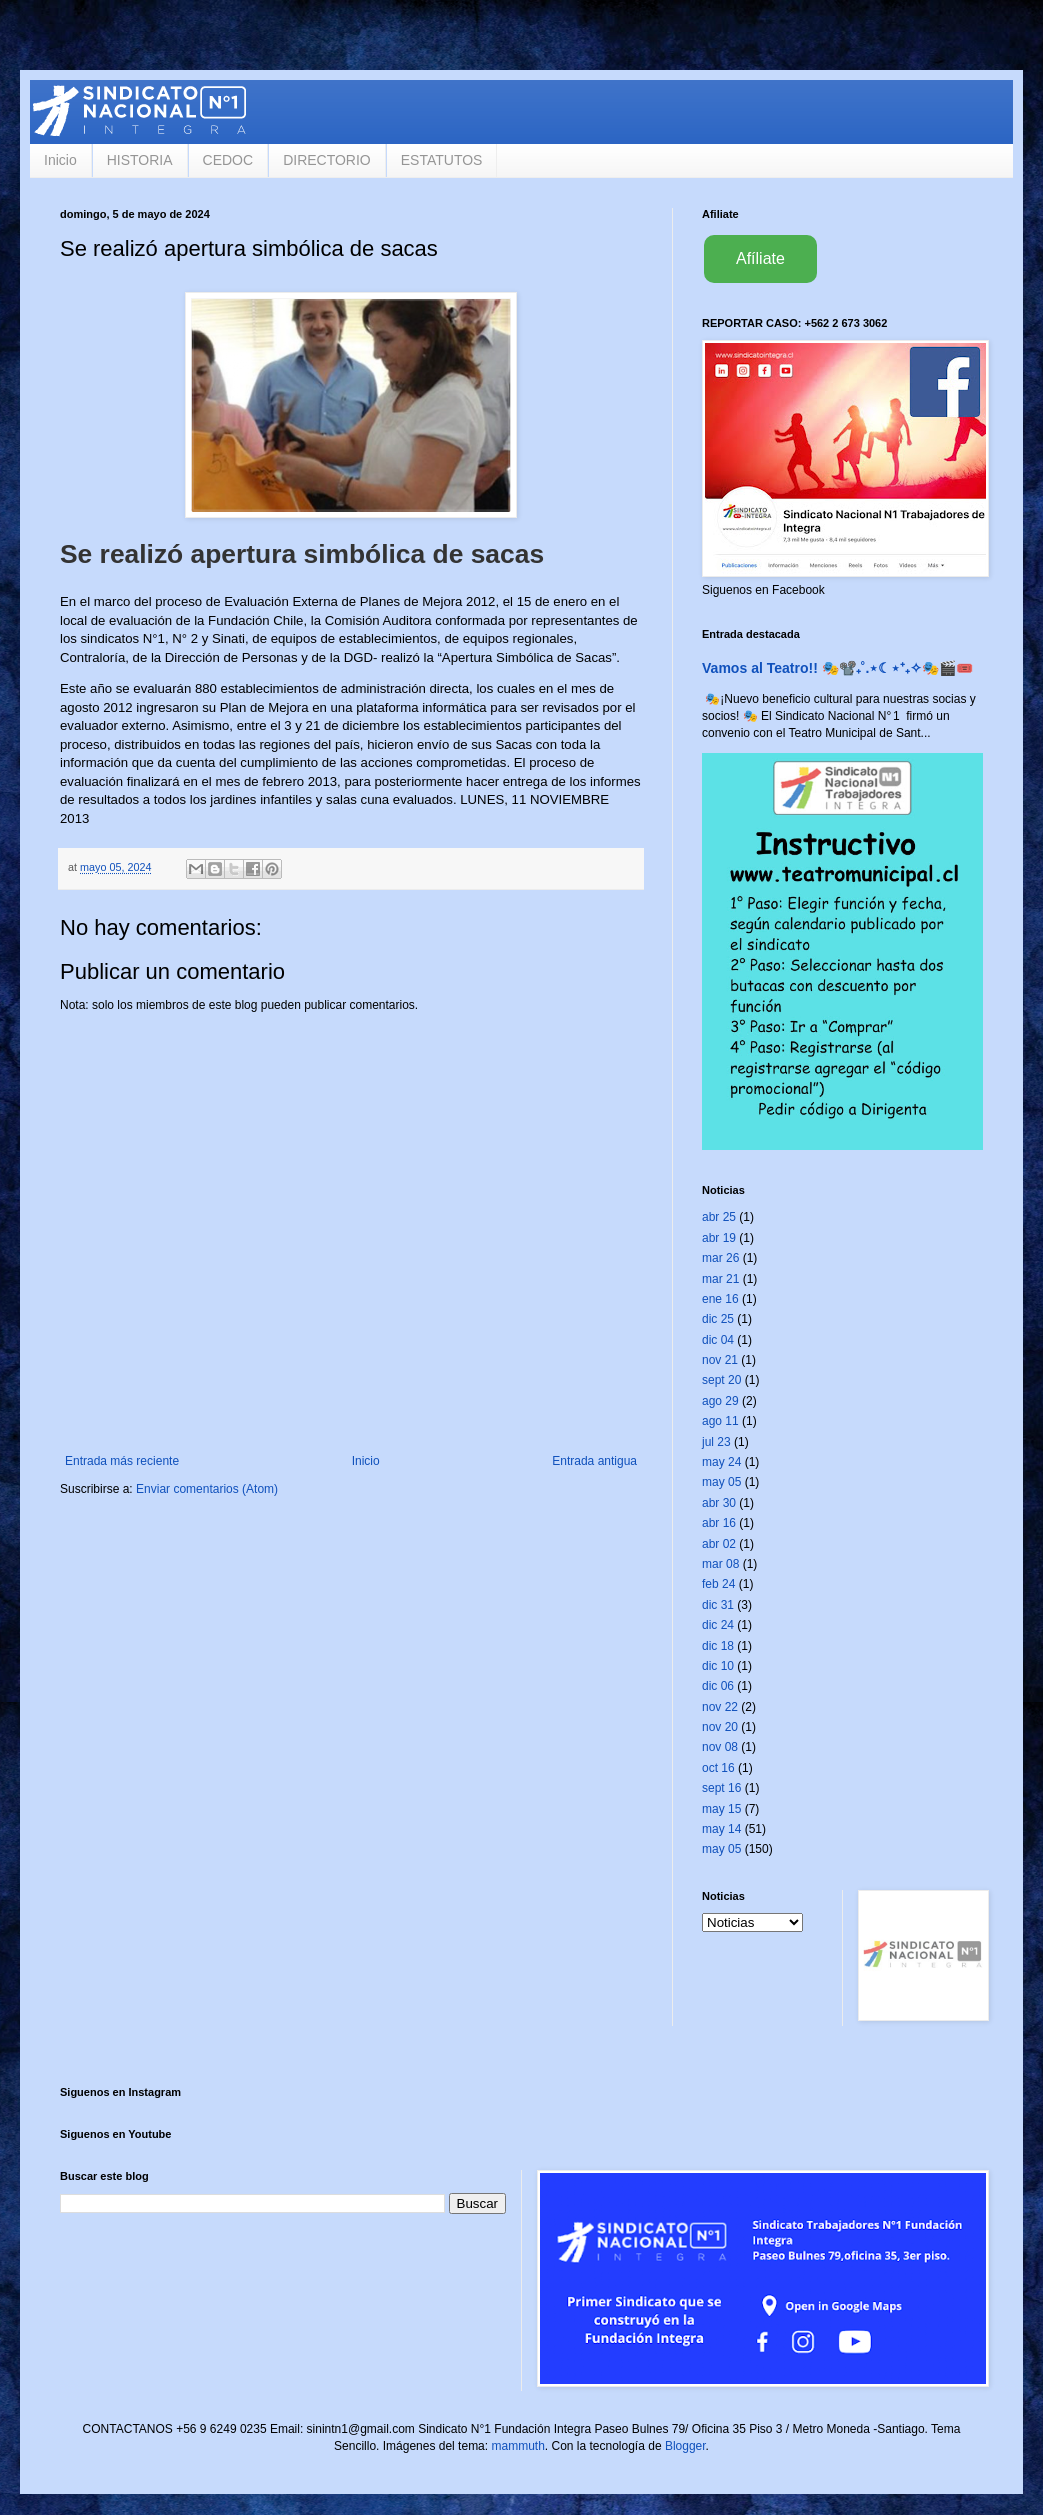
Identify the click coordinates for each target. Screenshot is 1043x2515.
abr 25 (719, 1217)
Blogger (685, 2446)
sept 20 (721, 1380)
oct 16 (718, 1768)
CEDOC (228, 160)
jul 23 (716, 1442)
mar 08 (720, 1564)
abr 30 (719, 1503)
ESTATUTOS (442, 160)
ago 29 (720, 1401)
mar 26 (720, 1258)
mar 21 (720, 1279)
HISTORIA (140, 160)
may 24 (721, 1462)
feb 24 (718, 1584)
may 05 (721, 1482)
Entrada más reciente (122, 1461)
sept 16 (721, 1788)
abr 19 (719, 1238)
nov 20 (720, 1727)
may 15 (721, 1809)
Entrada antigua (594, 1461)
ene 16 (720, 1299)
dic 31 (718, 1605)
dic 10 (718, 1666)
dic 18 (718, 1646)
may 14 (721, 1829)
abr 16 (719, 1523)
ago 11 (720, 1421)
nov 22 (720, 1707)
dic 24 (718, 1625)
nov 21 (720, 1360)
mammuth (517, 2446)
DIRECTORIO (327, 160)
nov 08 (720, 1747)
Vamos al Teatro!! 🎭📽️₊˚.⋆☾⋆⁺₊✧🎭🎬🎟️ (837, 668)
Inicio (60, 160)
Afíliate (760, 258)
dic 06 (718, 1686)
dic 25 (718, 1319)
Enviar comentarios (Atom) (207, 1489)
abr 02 (719, 1544)
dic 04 (718, 1340)
